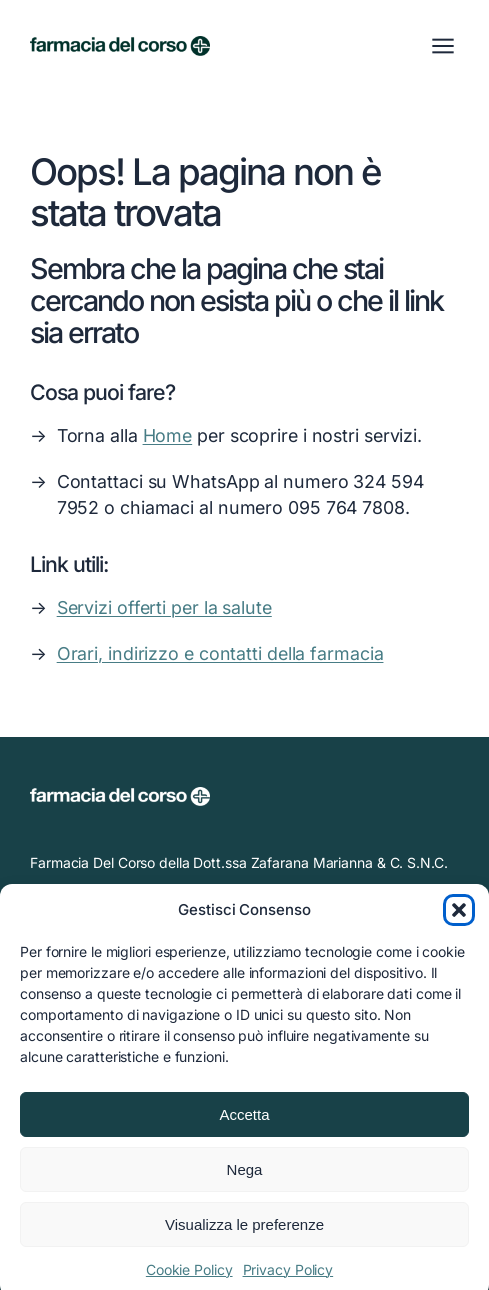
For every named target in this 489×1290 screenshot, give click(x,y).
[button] (459, 919)
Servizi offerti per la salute (164, 607)
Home (168, 435)
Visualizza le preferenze (244, 1233)
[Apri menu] (443, 46)
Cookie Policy (189, 1278)
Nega (245, 1178)
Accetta (244, 1123)
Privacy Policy (288, 1278)
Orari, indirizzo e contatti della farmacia (220, 653)
